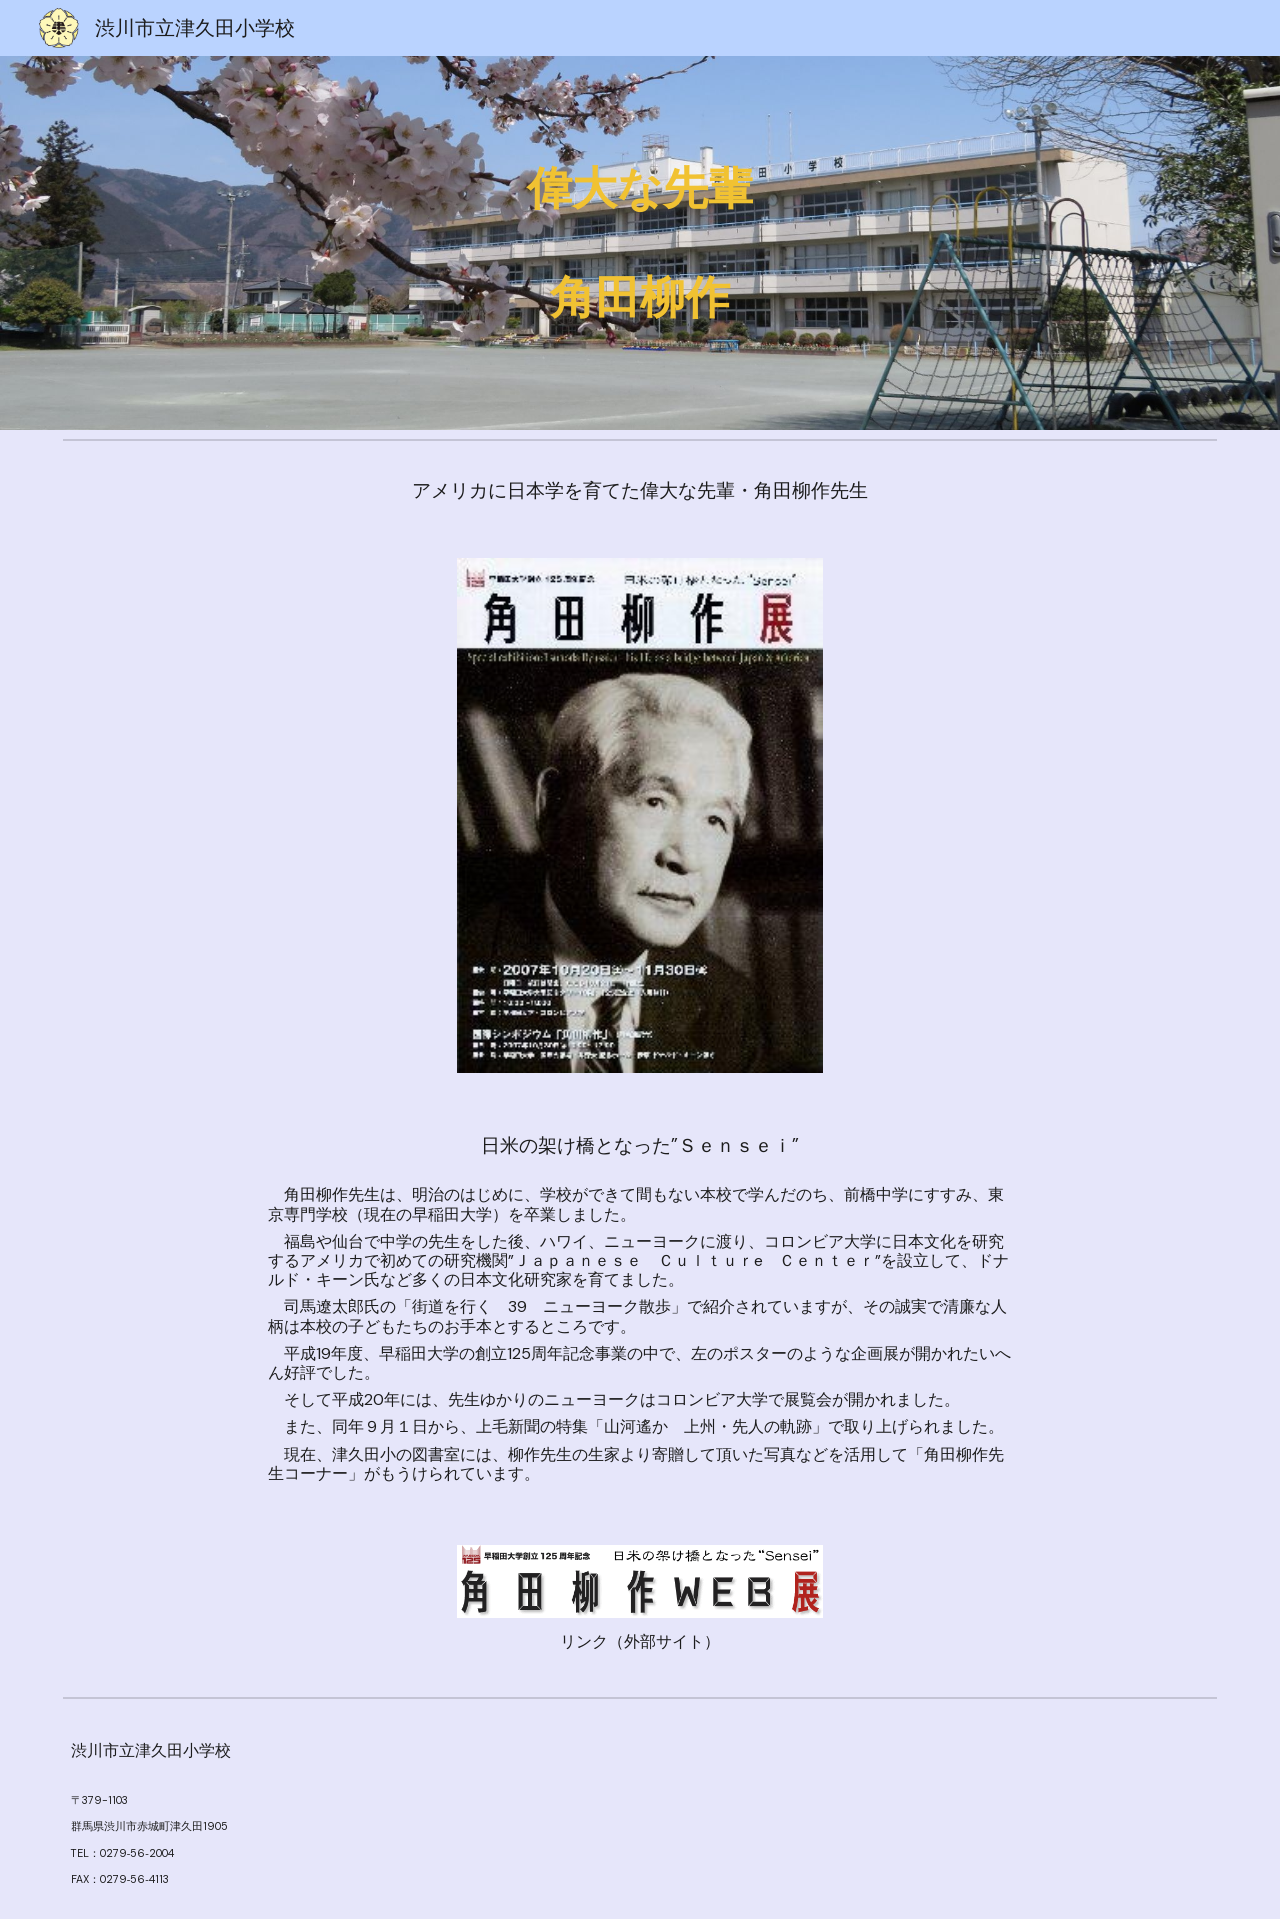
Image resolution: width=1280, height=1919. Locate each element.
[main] (640, 243)
